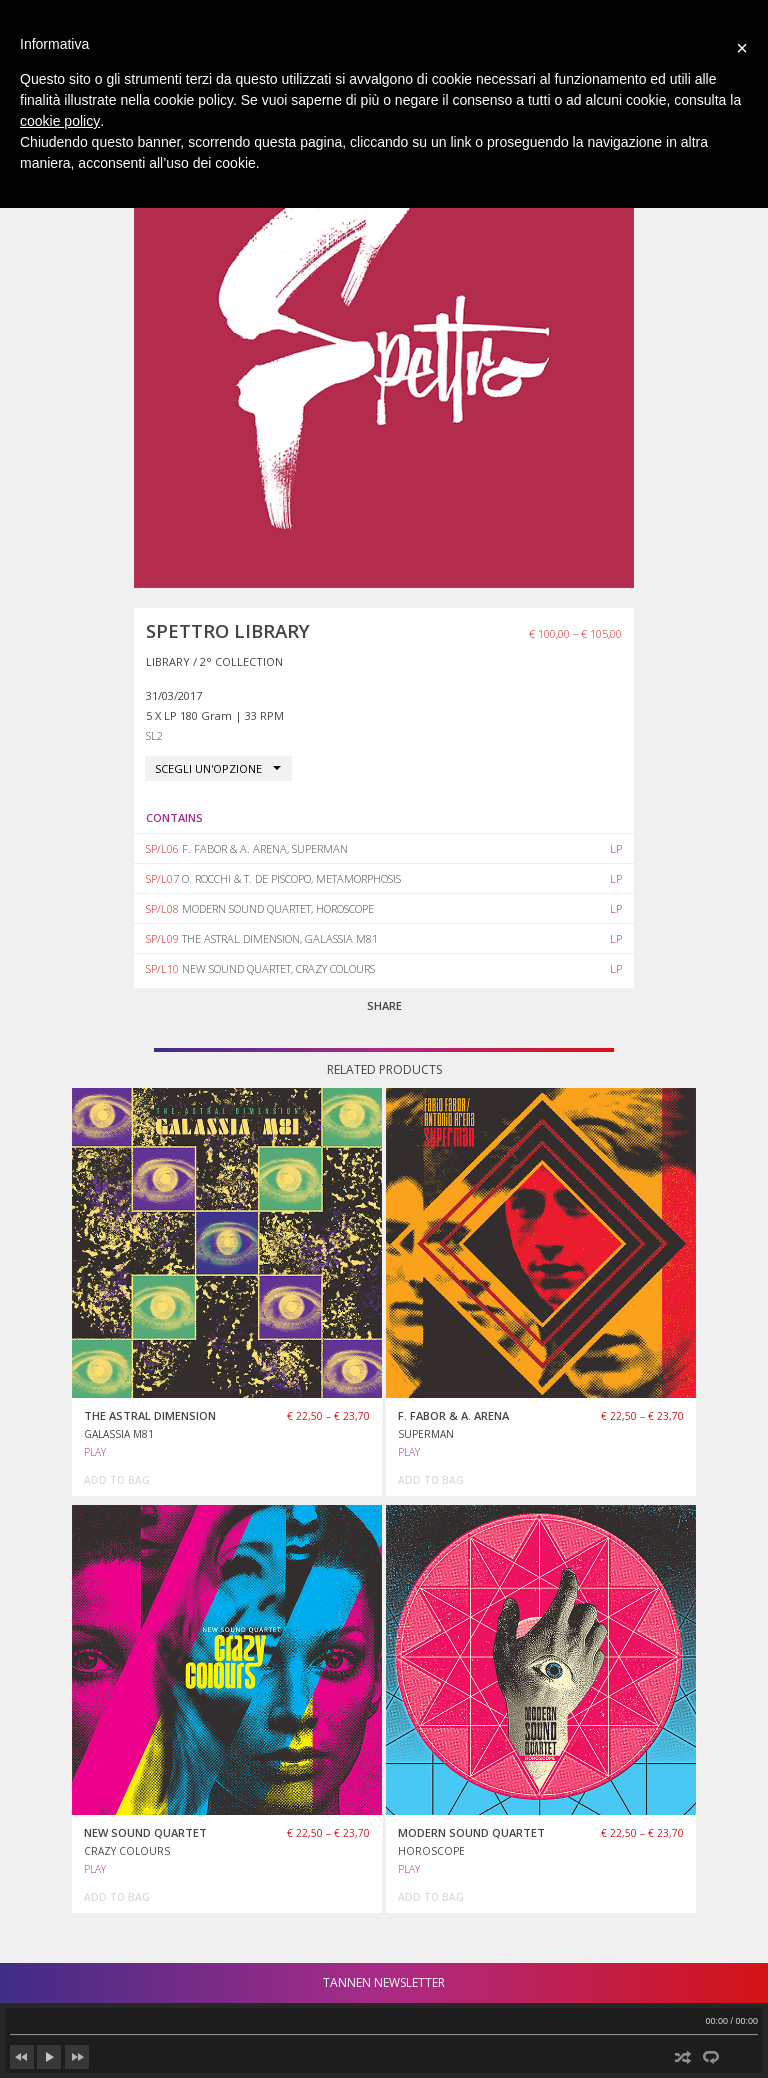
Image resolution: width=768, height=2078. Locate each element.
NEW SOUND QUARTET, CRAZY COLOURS (278, 968)
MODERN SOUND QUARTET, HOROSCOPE (278, 908)
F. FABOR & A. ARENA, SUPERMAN (265, 848)
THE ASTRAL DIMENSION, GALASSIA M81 (280, 938)
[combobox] (218, 768)
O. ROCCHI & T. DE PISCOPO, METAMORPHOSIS (291, 878)
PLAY (95, 1452)
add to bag (117, 1480)
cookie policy (60, 121)
